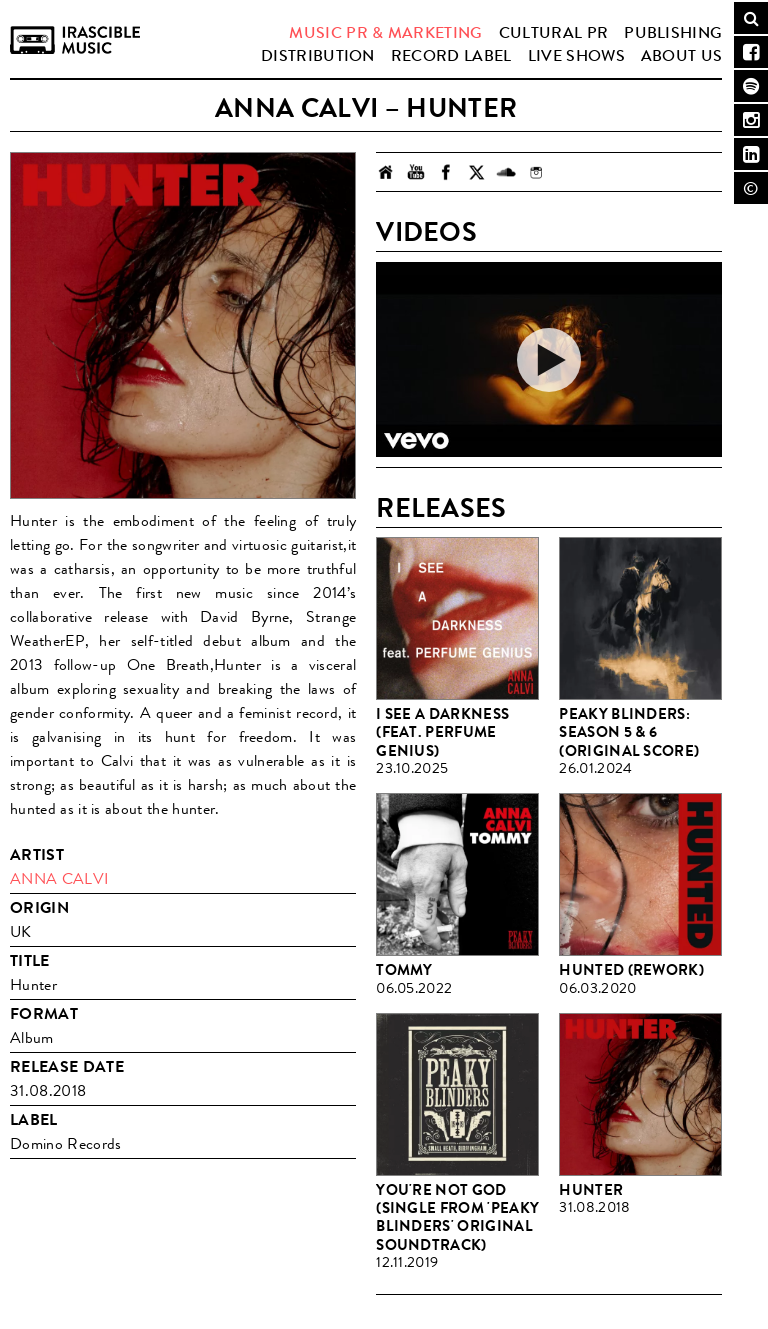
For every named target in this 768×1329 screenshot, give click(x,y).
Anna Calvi (59, 878)
